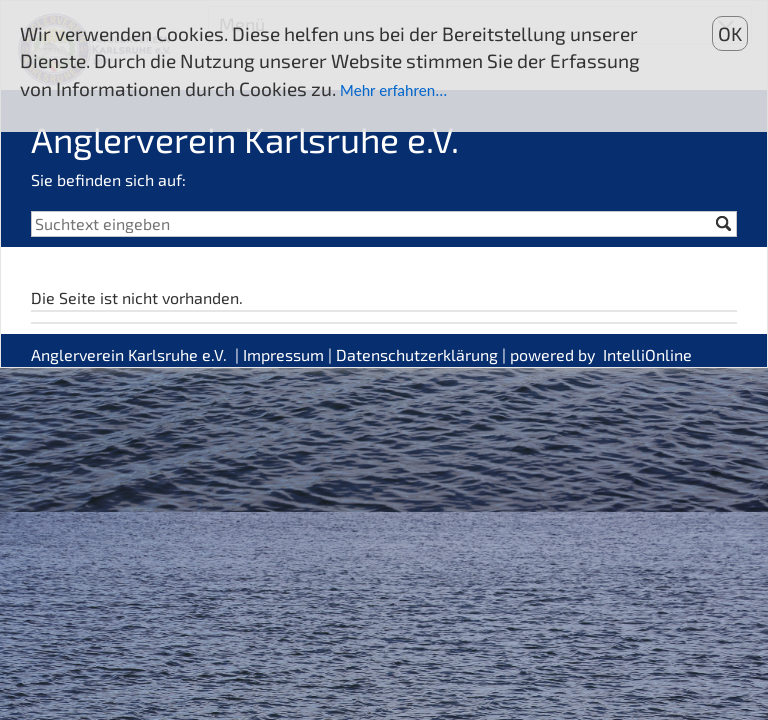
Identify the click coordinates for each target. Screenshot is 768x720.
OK (730, 33)
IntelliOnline (647, 354)
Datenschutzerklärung (417, 354)
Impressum (283, 354)
